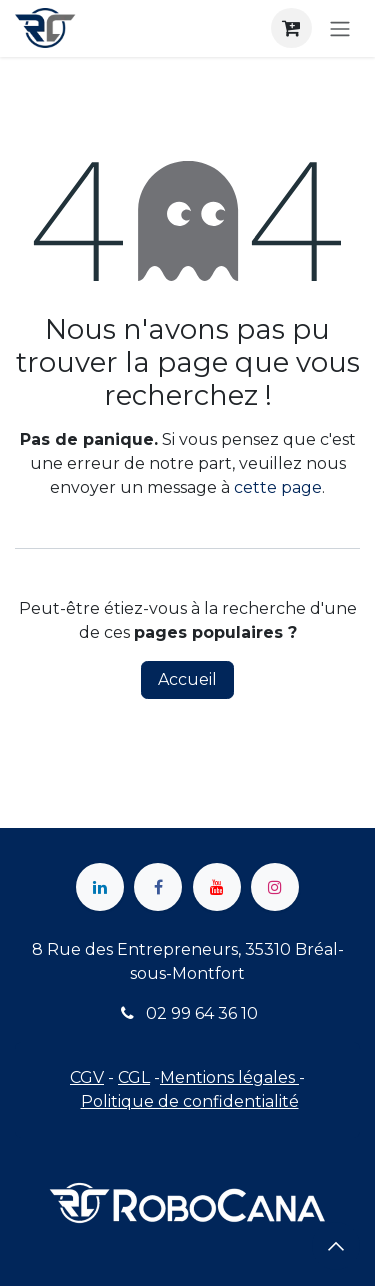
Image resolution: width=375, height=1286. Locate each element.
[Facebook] (158, 887)
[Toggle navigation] (340, 28)
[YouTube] (217, 887)
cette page (278, 487)
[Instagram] (275, 887)
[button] (336, 1246)
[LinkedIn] (100, 887)
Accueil (187, 679)
